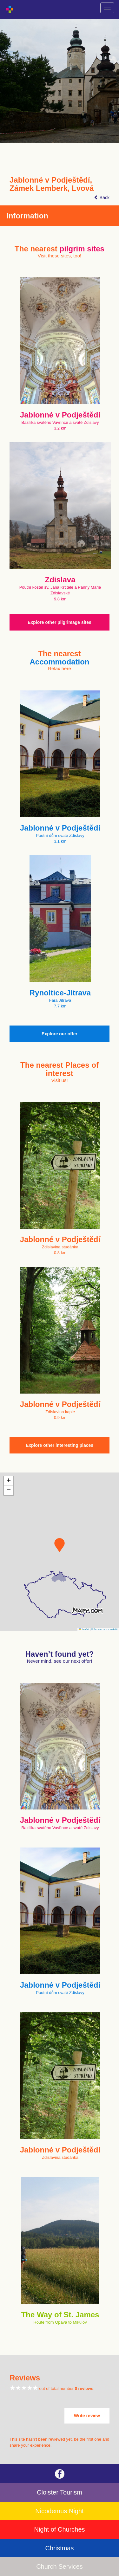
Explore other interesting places (59, 1445)
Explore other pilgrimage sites (59, 622)
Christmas (59, 2548)
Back (101, 197)
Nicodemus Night (59, 2511)
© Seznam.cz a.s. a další (104, 1629)
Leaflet (84, 1629)
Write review (87, 2415)
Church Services (59, 2566)
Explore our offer (59, 1033)
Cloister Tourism (59, 2492)
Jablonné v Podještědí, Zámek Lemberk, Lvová (52, 184)
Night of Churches (59, 2529)
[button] (59, 1545)
